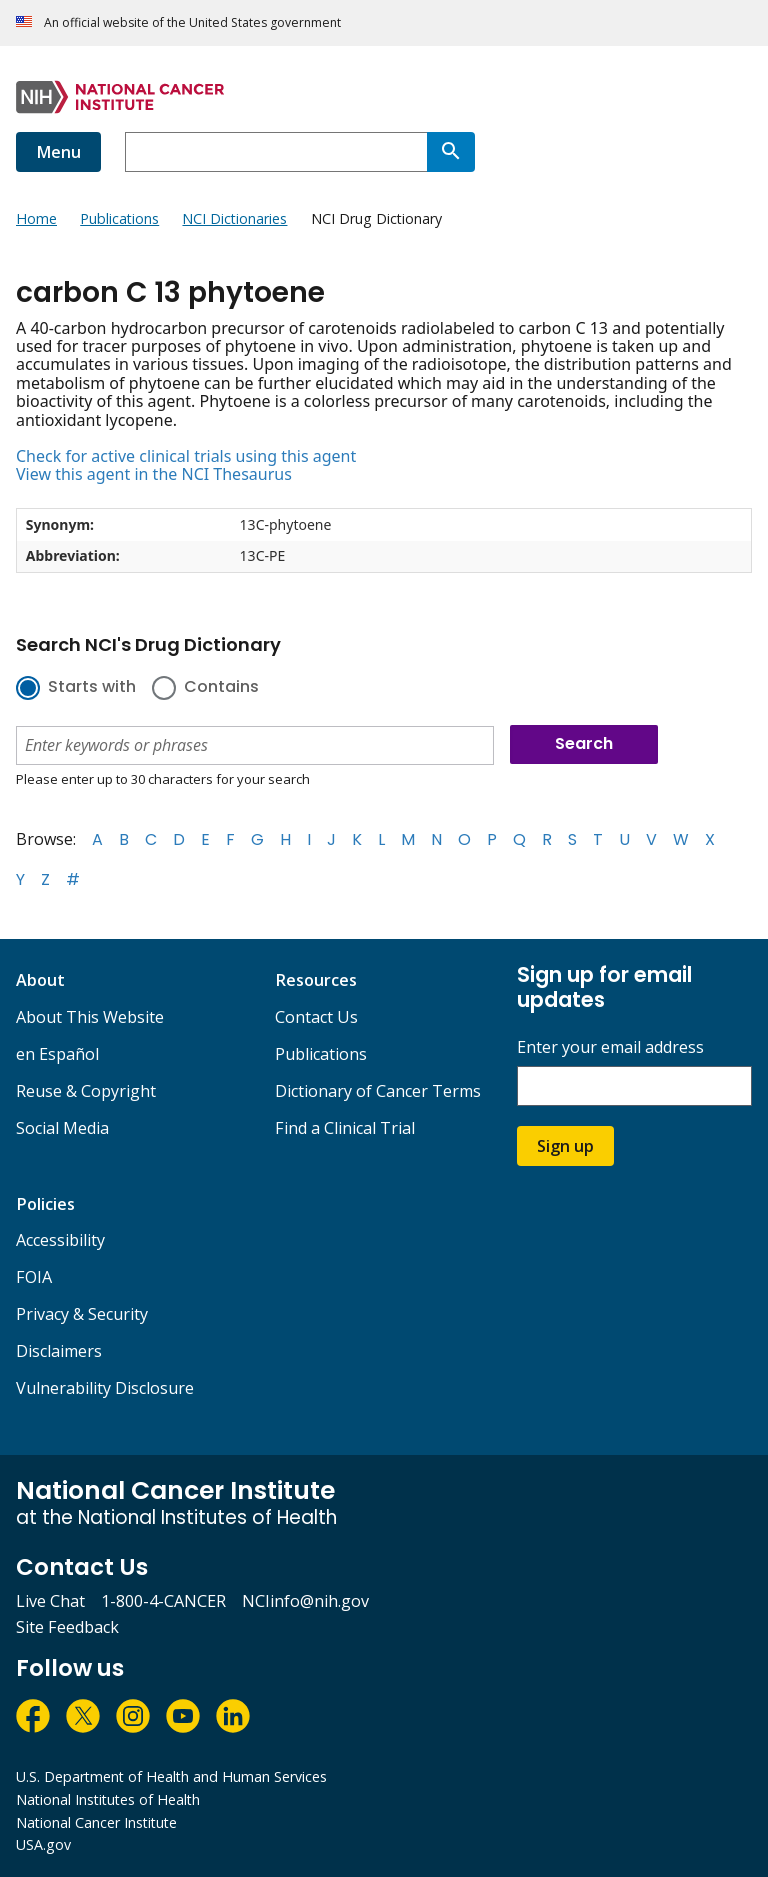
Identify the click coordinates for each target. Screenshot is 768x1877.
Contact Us (316, 1017)
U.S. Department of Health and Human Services (171, 1776)
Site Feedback (67, 1627)
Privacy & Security (82, 1314)
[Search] (451, 152)
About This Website (90, 1017)
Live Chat (50, 1601)
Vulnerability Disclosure (105, 1388)
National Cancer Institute (96, 1822)
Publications (321, 1054)
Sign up (565, 1146)
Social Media (62, 1128)
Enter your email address (610, 1047)
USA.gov (43, 1844)
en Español (57, 1054)
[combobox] (276, 152)
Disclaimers (59, 1351)
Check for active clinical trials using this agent (186, 456)
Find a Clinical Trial (345, 1128)
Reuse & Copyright (86, 1091)
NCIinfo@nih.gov (305, 1601)
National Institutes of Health (108, 1799)
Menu (58, 152)
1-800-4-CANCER (163, 1601)
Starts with (92, 688)
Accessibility (60, 1240)
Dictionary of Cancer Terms (378, 1091)
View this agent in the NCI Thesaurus (154, 474)
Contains (221, 688)
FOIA (34, 1277)
